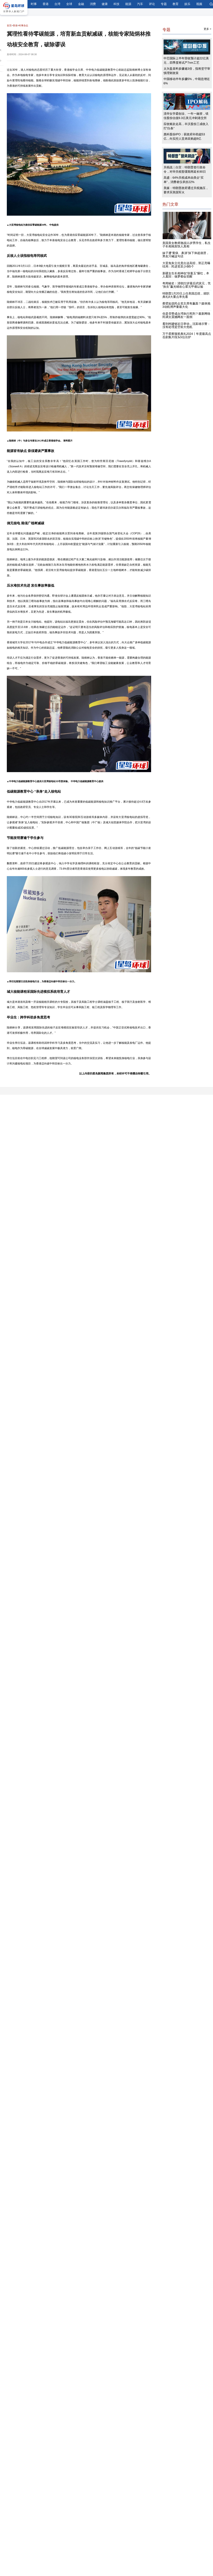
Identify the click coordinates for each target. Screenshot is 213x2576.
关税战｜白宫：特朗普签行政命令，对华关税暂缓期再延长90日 (185, 169)
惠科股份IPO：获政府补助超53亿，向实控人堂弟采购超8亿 (184, 136)
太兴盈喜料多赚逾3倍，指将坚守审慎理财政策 (187, 71)
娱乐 (187, 4)
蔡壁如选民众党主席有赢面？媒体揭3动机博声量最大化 (186, 305)
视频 (199, 4)
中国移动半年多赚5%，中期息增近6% (187, 81)
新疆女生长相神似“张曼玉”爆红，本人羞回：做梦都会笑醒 (185, 275)
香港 (46, 4)
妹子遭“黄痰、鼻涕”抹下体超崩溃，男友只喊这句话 (185, 254)
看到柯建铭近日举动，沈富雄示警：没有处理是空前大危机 (186, 325)
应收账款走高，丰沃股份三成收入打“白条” (186, 126)
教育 (176, 4)
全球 (69, 4)
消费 (93, 4)
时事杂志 (23, 25)
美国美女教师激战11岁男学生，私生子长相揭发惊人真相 (186, 244)
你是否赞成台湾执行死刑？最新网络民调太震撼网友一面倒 (186, 315)
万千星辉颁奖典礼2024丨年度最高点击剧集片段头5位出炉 (186, 335)
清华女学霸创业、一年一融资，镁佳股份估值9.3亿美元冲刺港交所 (186, 116)
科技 (116, 4)
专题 (164, 4)
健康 (105, 4)
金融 (81, 4)
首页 (9, 25)
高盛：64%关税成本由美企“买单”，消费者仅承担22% (184, 180)
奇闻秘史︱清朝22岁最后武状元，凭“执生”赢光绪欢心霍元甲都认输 (186, 285)
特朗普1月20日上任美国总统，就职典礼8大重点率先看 (185, 295)
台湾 (57, 4)
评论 (152, 4)
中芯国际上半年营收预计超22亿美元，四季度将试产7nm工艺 (186, 60)
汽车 (140, 4)
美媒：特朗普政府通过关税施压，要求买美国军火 (186, 190)
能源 (128, 4)
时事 (34, 4)
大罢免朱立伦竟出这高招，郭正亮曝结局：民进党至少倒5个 (186, 264)
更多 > (207, 28)
